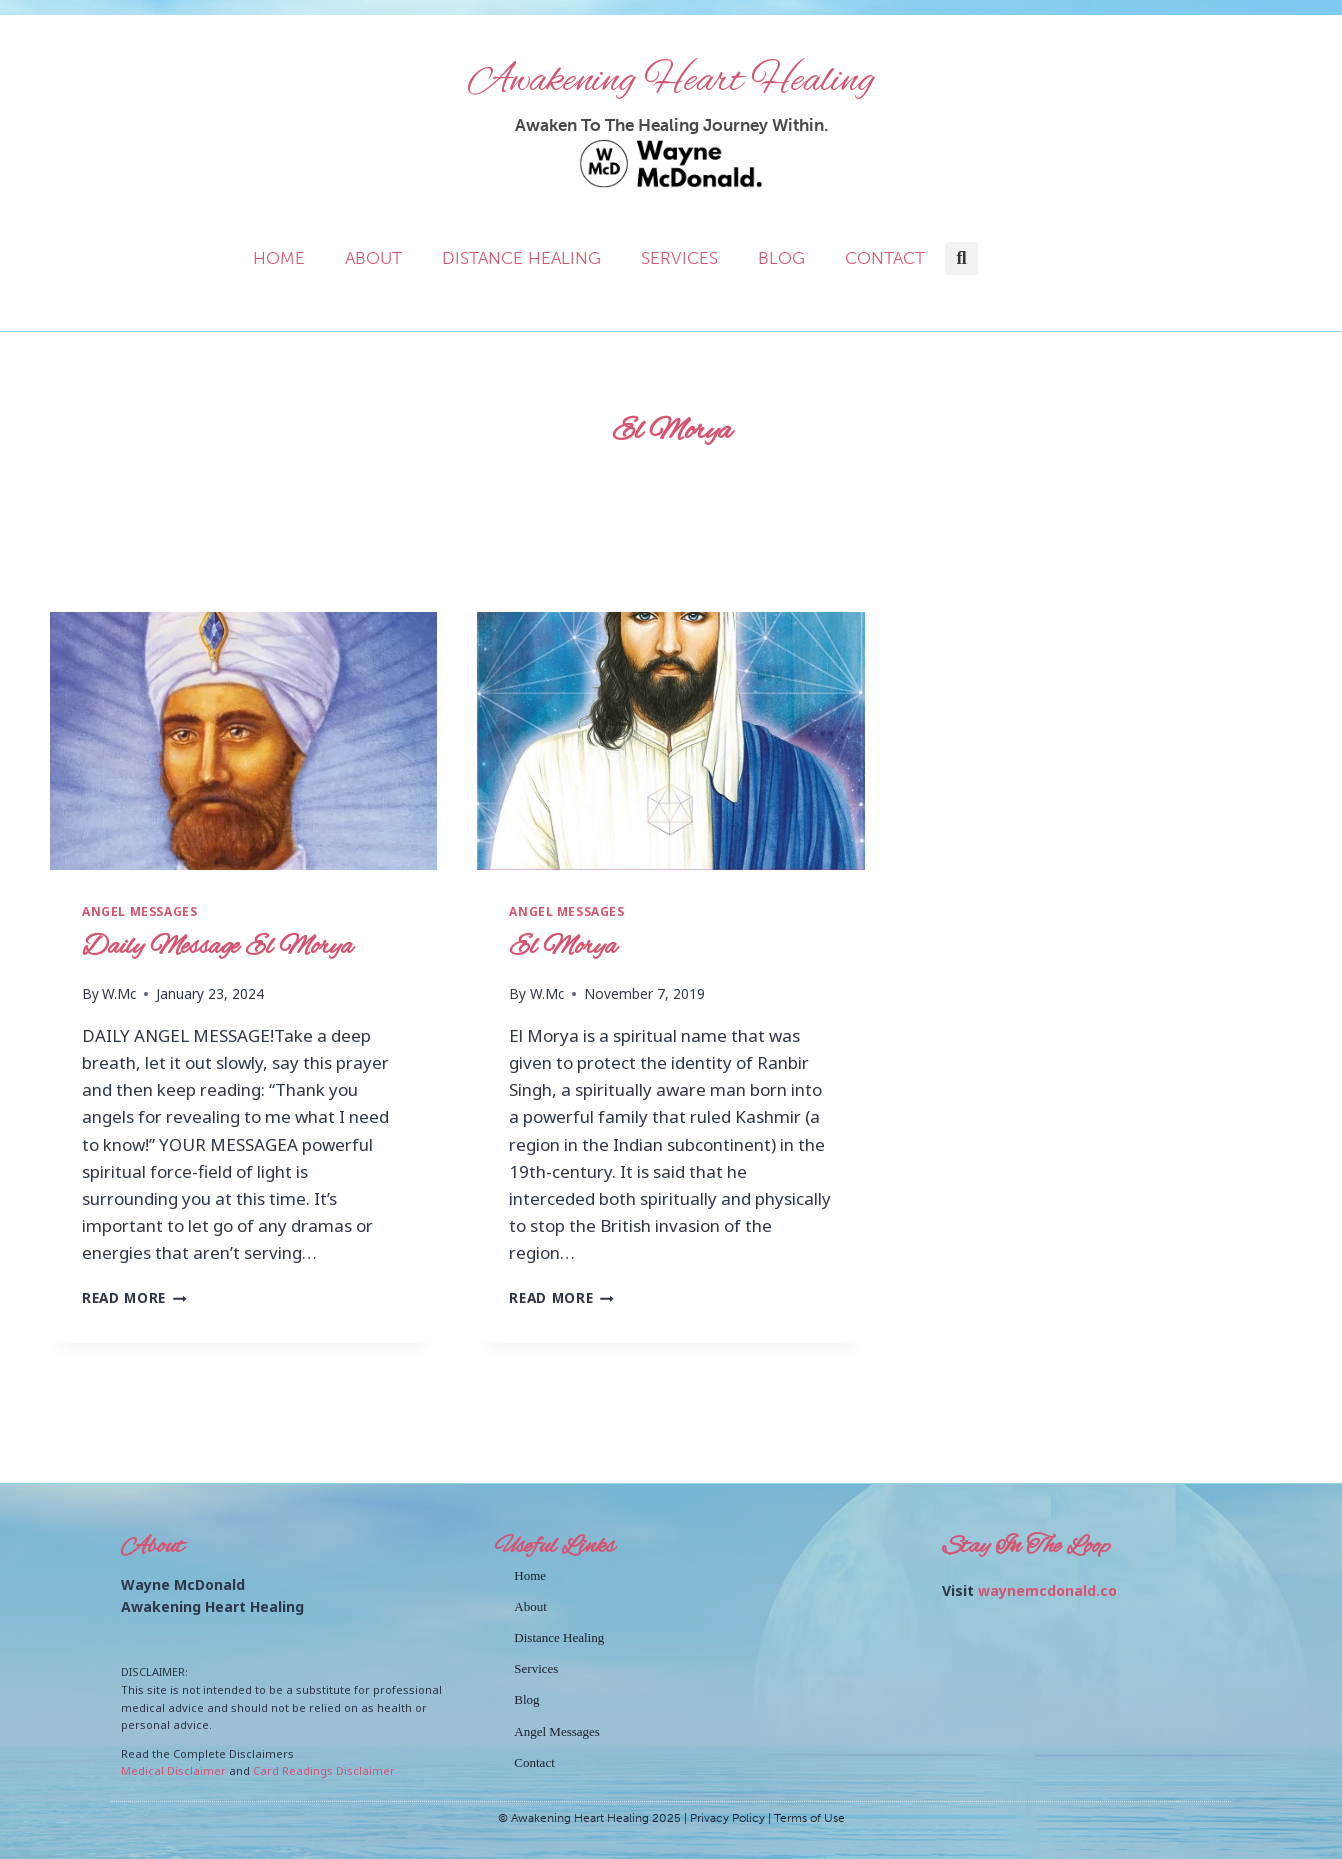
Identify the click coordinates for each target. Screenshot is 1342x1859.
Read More (134, 1297)
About (373, 258)
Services (679, 258)
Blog (781, 258)
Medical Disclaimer (173, 1770)
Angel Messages (139, 911)
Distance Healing (521, 258)
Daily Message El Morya (217, 947)
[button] (961, 258)
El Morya (563, 947)
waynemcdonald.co (1047, 1590)
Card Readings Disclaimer (324, 1770)
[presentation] (243, 741)
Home (279, 258)
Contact (885, 258)
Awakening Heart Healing (671, 80)
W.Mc (119, 993)
